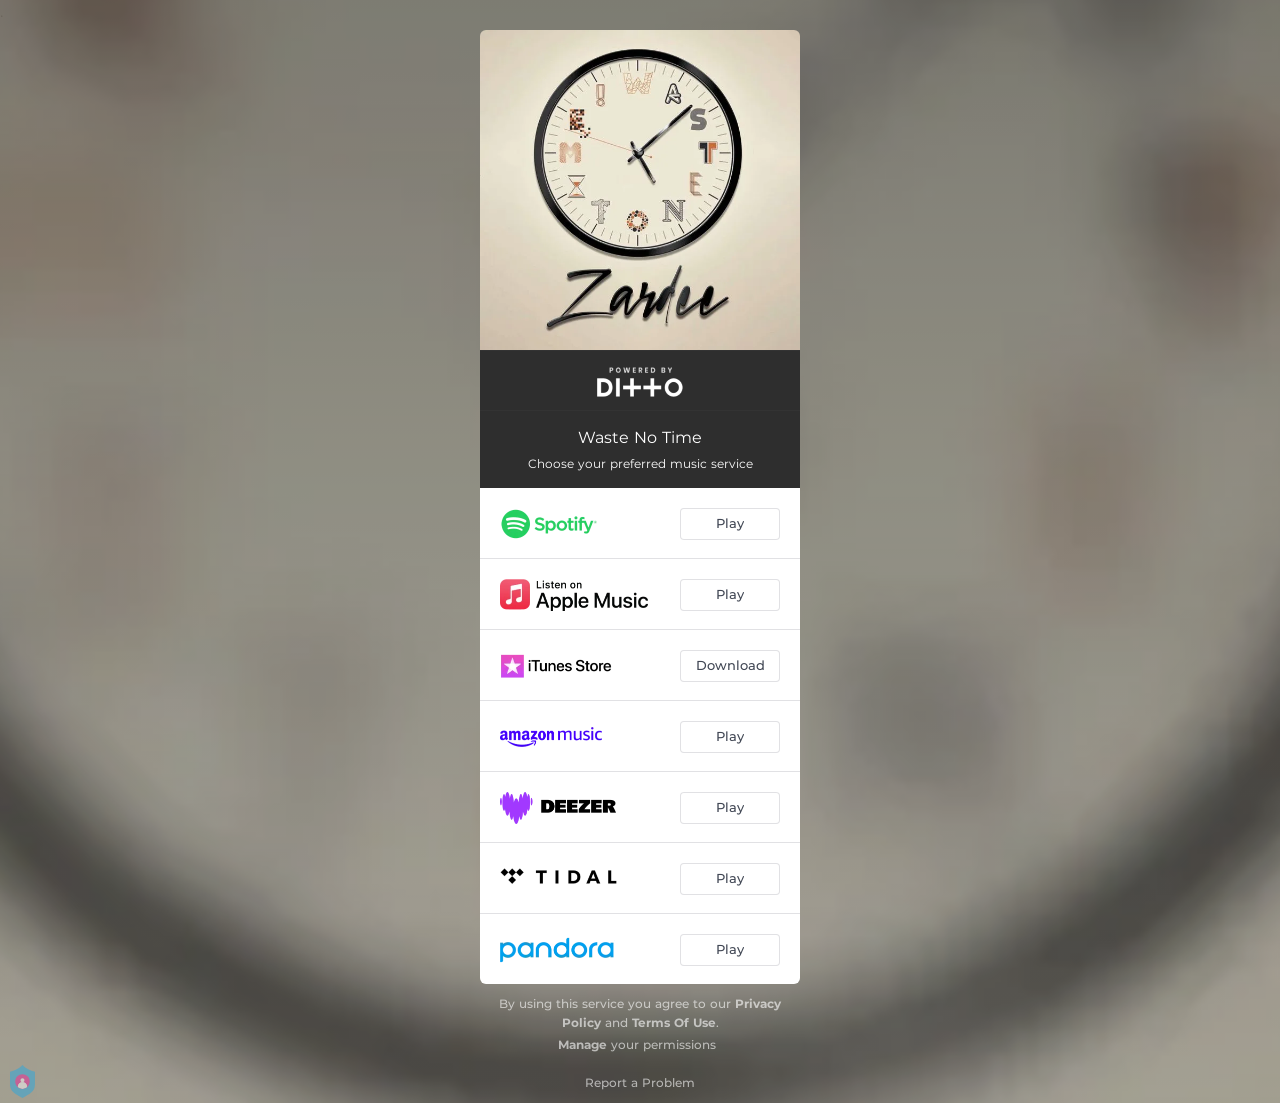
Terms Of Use (674, 1022)
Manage (582, 1044)
